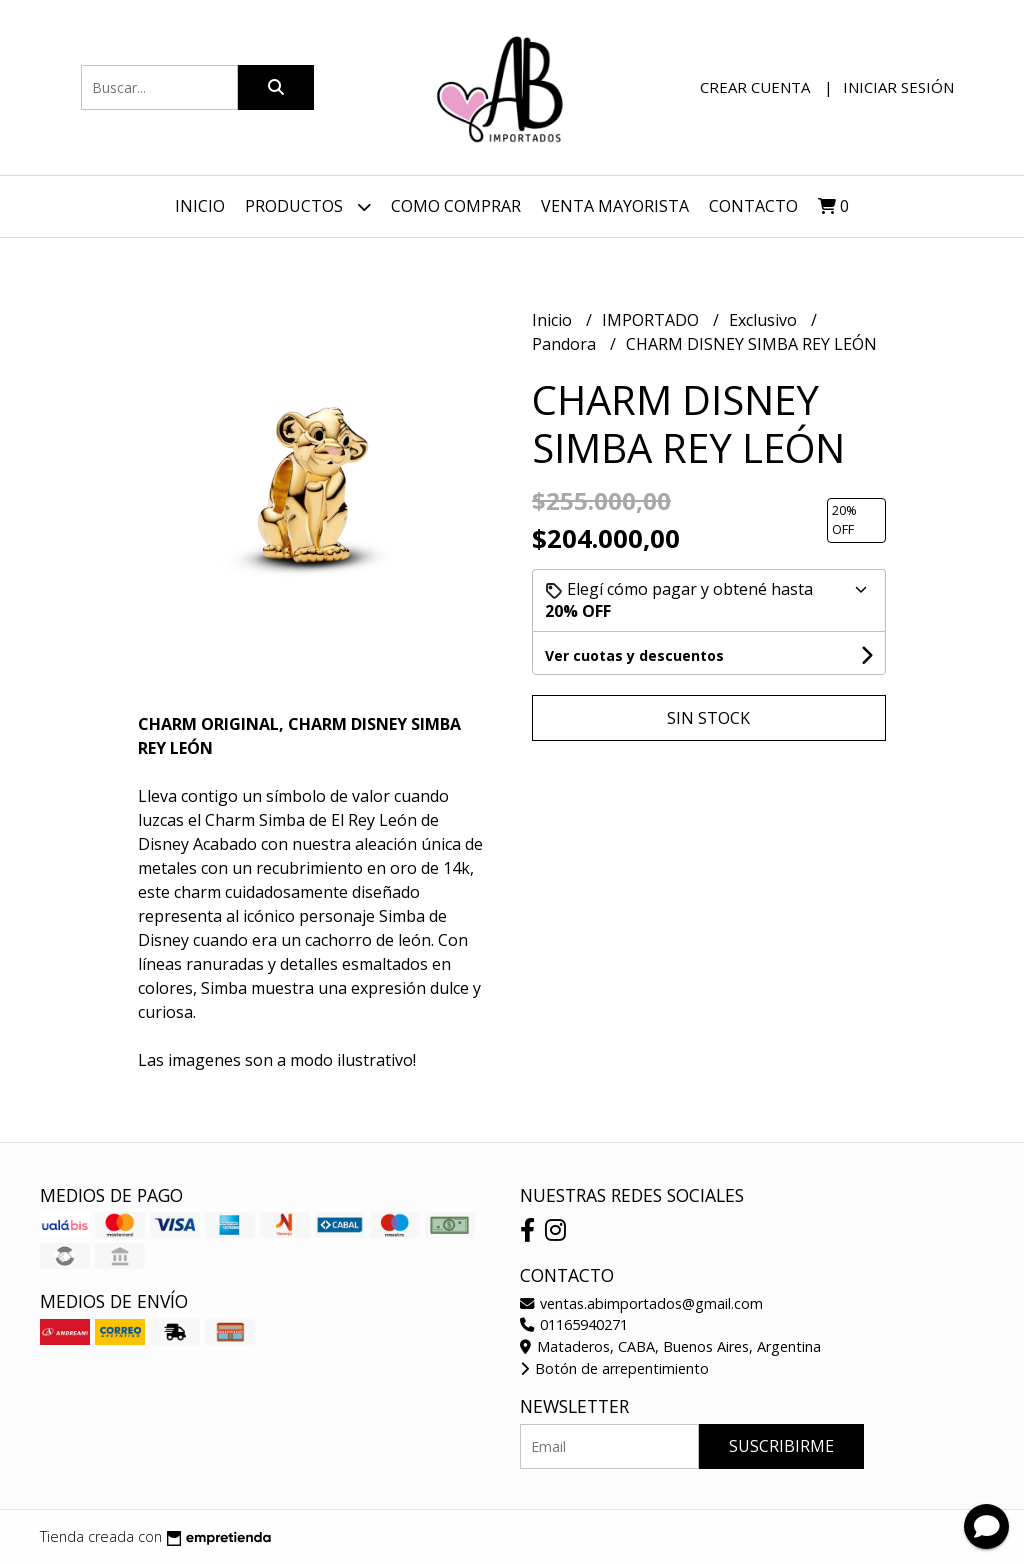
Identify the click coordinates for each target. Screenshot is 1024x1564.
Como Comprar (456, 206)
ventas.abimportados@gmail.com (641, 1303)
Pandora (566, 344)
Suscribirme (781, 1446)
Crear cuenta (755, 87)
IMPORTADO (652, 320)
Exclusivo (765, 320)
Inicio (200, 206)
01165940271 (574, 1324)
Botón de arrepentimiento (614, 1368)
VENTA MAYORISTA (615, 206)
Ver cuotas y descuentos (634, 655)
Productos (308, 206)
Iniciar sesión (898, 87)
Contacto (753, 206)
